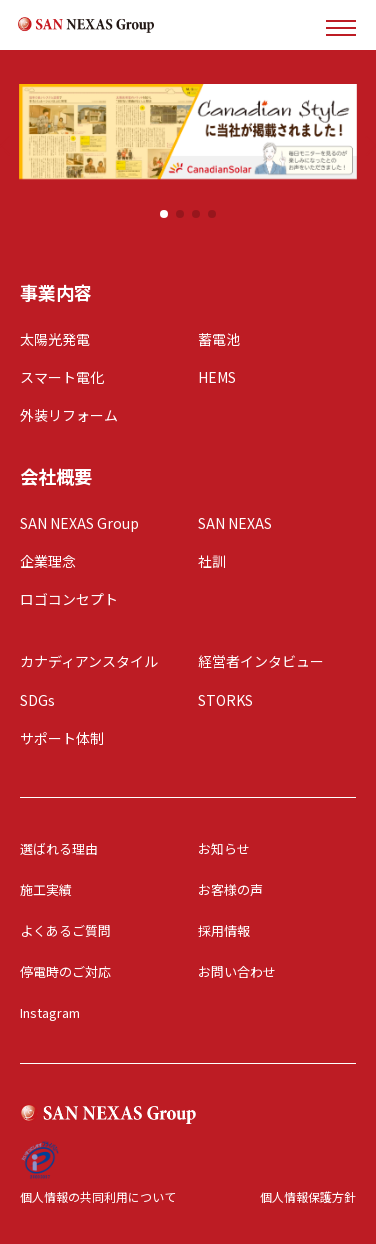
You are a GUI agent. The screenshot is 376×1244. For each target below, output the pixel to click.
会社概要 (56, 476)
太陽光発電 (55, 339)
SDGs (37, 700)
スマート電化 (62, 377)
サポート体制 (62, 738)
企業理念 (48, 561)
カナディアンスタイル (89, 661)
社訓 (212, 561)
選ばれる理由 (59, 848)
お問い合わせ (237, 971)
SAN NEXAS (235, 523)
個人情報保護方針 (308, 1196)
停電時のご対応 (65, 971)
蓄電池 (219, 339)
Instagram (50, 1012)
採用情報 (224, 930)
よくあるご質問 (65, 930)
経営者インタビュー (261, 661)
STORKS (225, 700)
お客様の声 (230, 889)
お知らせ (224, 848)
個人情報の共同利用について (98, 1196)
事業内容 (56, 292)
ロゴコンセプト (69, 599)
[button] (164, 214)
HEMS (217, 377)
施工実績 (46, 889)
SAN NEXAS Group (79, 523)
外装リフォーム (69, 415)
